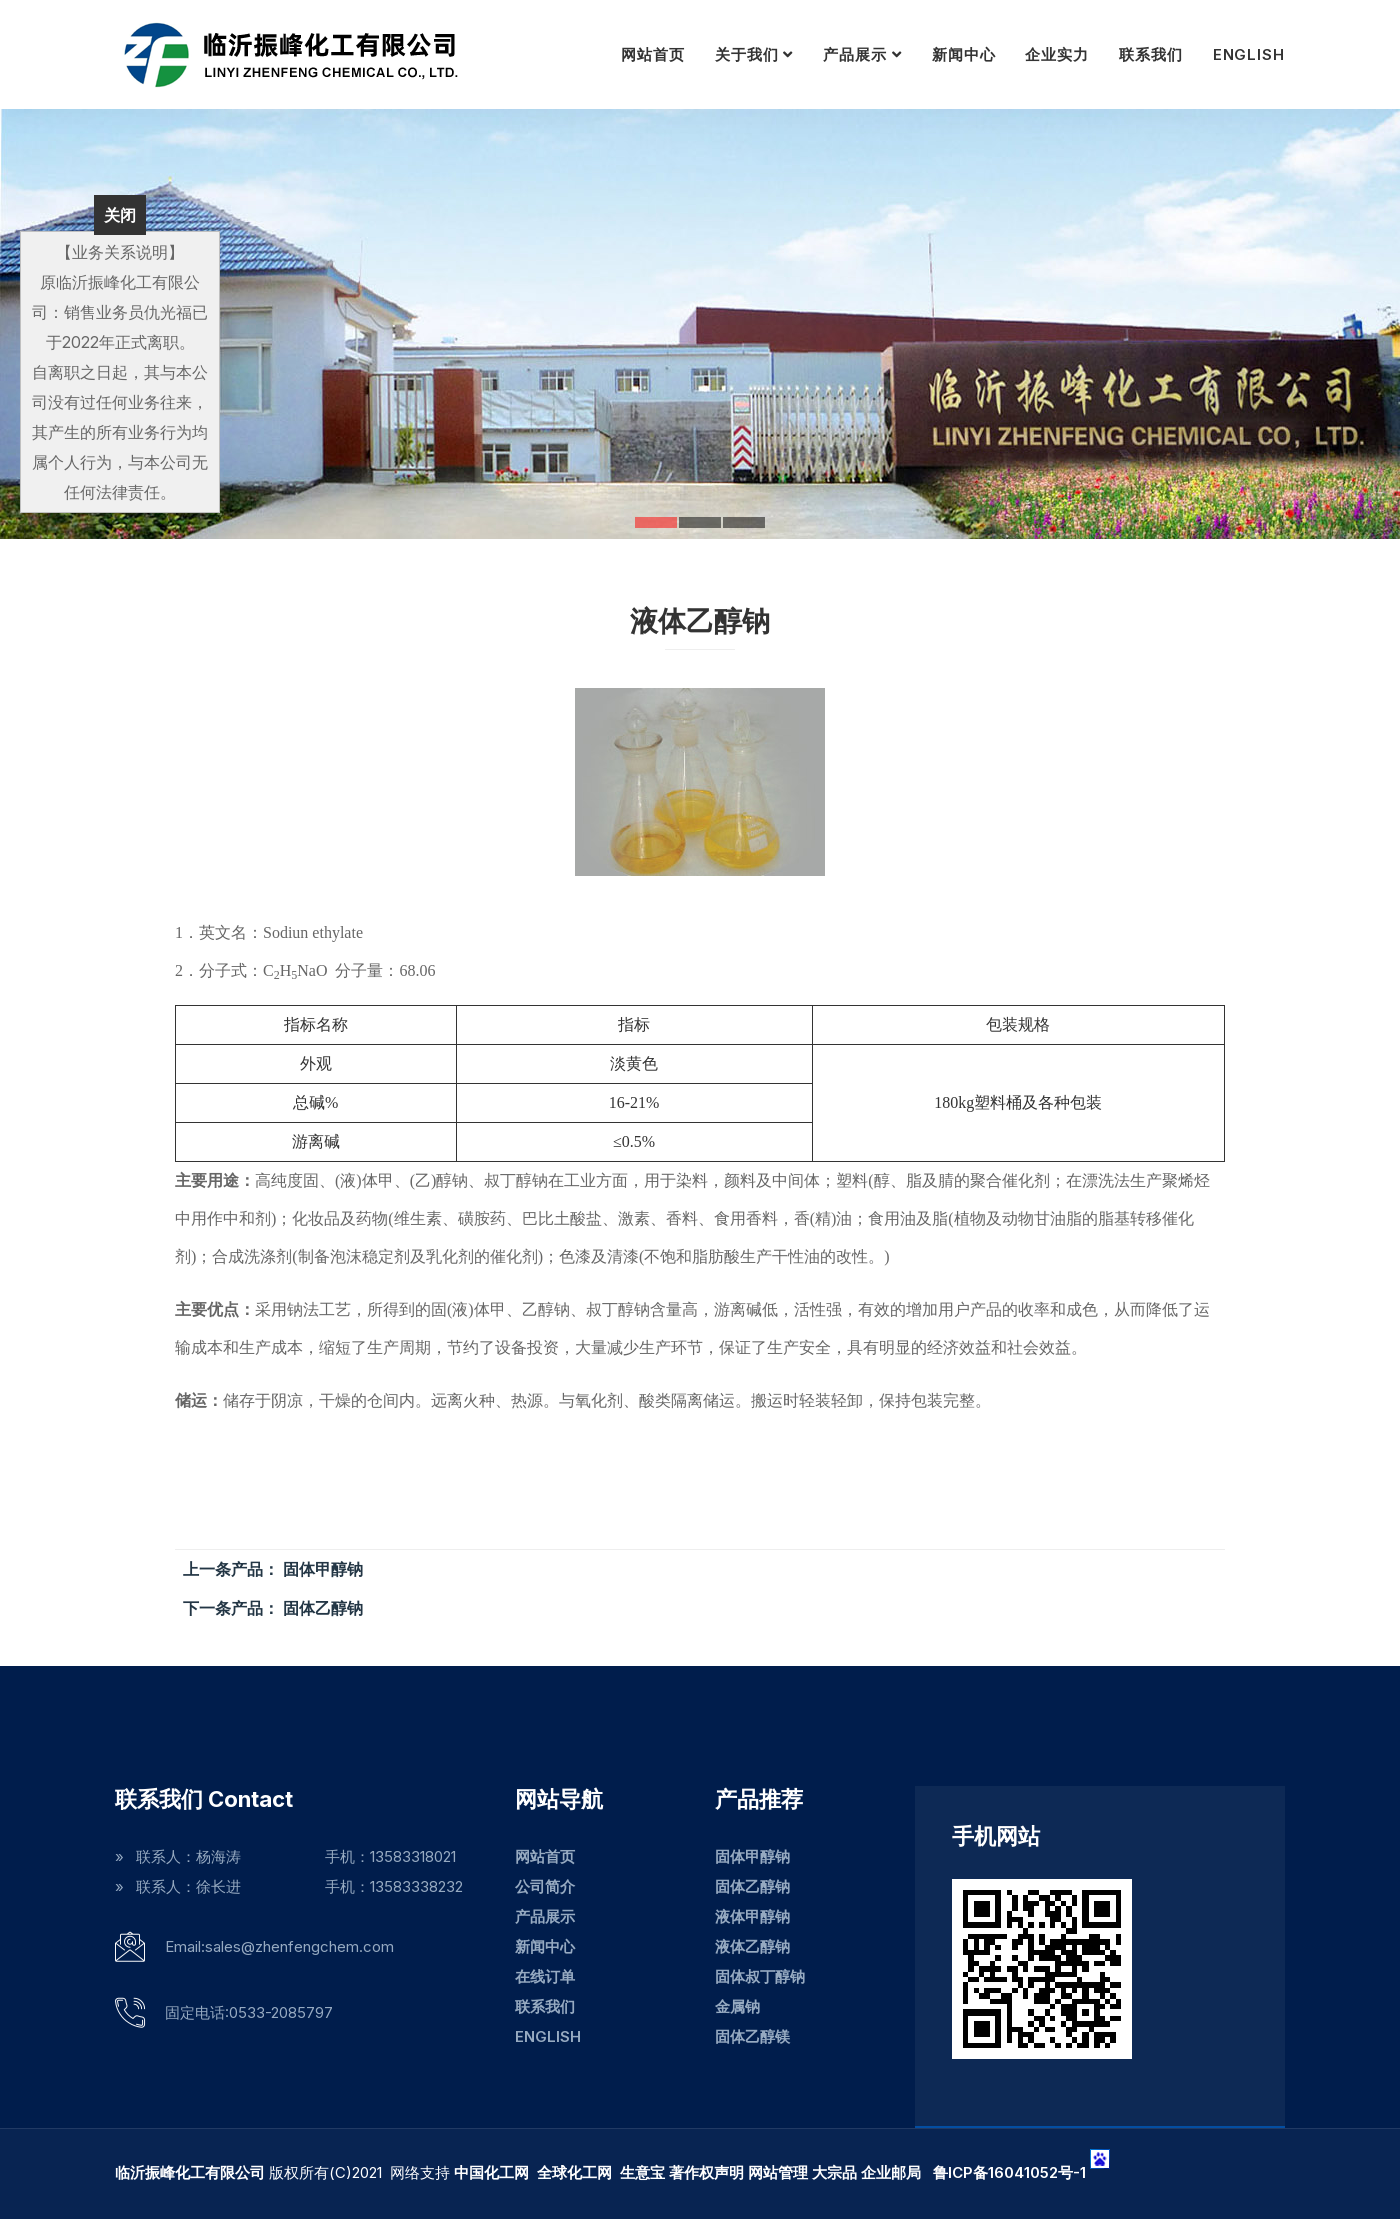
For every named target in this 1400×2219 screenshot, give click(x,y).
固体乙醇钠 (752, 1886)
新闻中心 (964, 54)
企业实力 (1057, 54)
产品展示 (855, 54)
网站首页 (653, 54)
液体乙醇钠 (752, 1946)
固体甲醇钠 (752, 1856)
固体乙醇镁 (752, 2036)
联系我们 (1151, 54)
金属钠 (737, 2006)
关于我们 (747, 54)
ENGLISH (1249, 54)
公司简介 (545, 1886)
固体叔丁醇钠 (760, 1976)
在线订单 (545, 1976)
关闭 (120, 215)
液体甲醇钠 (752, 1916)
